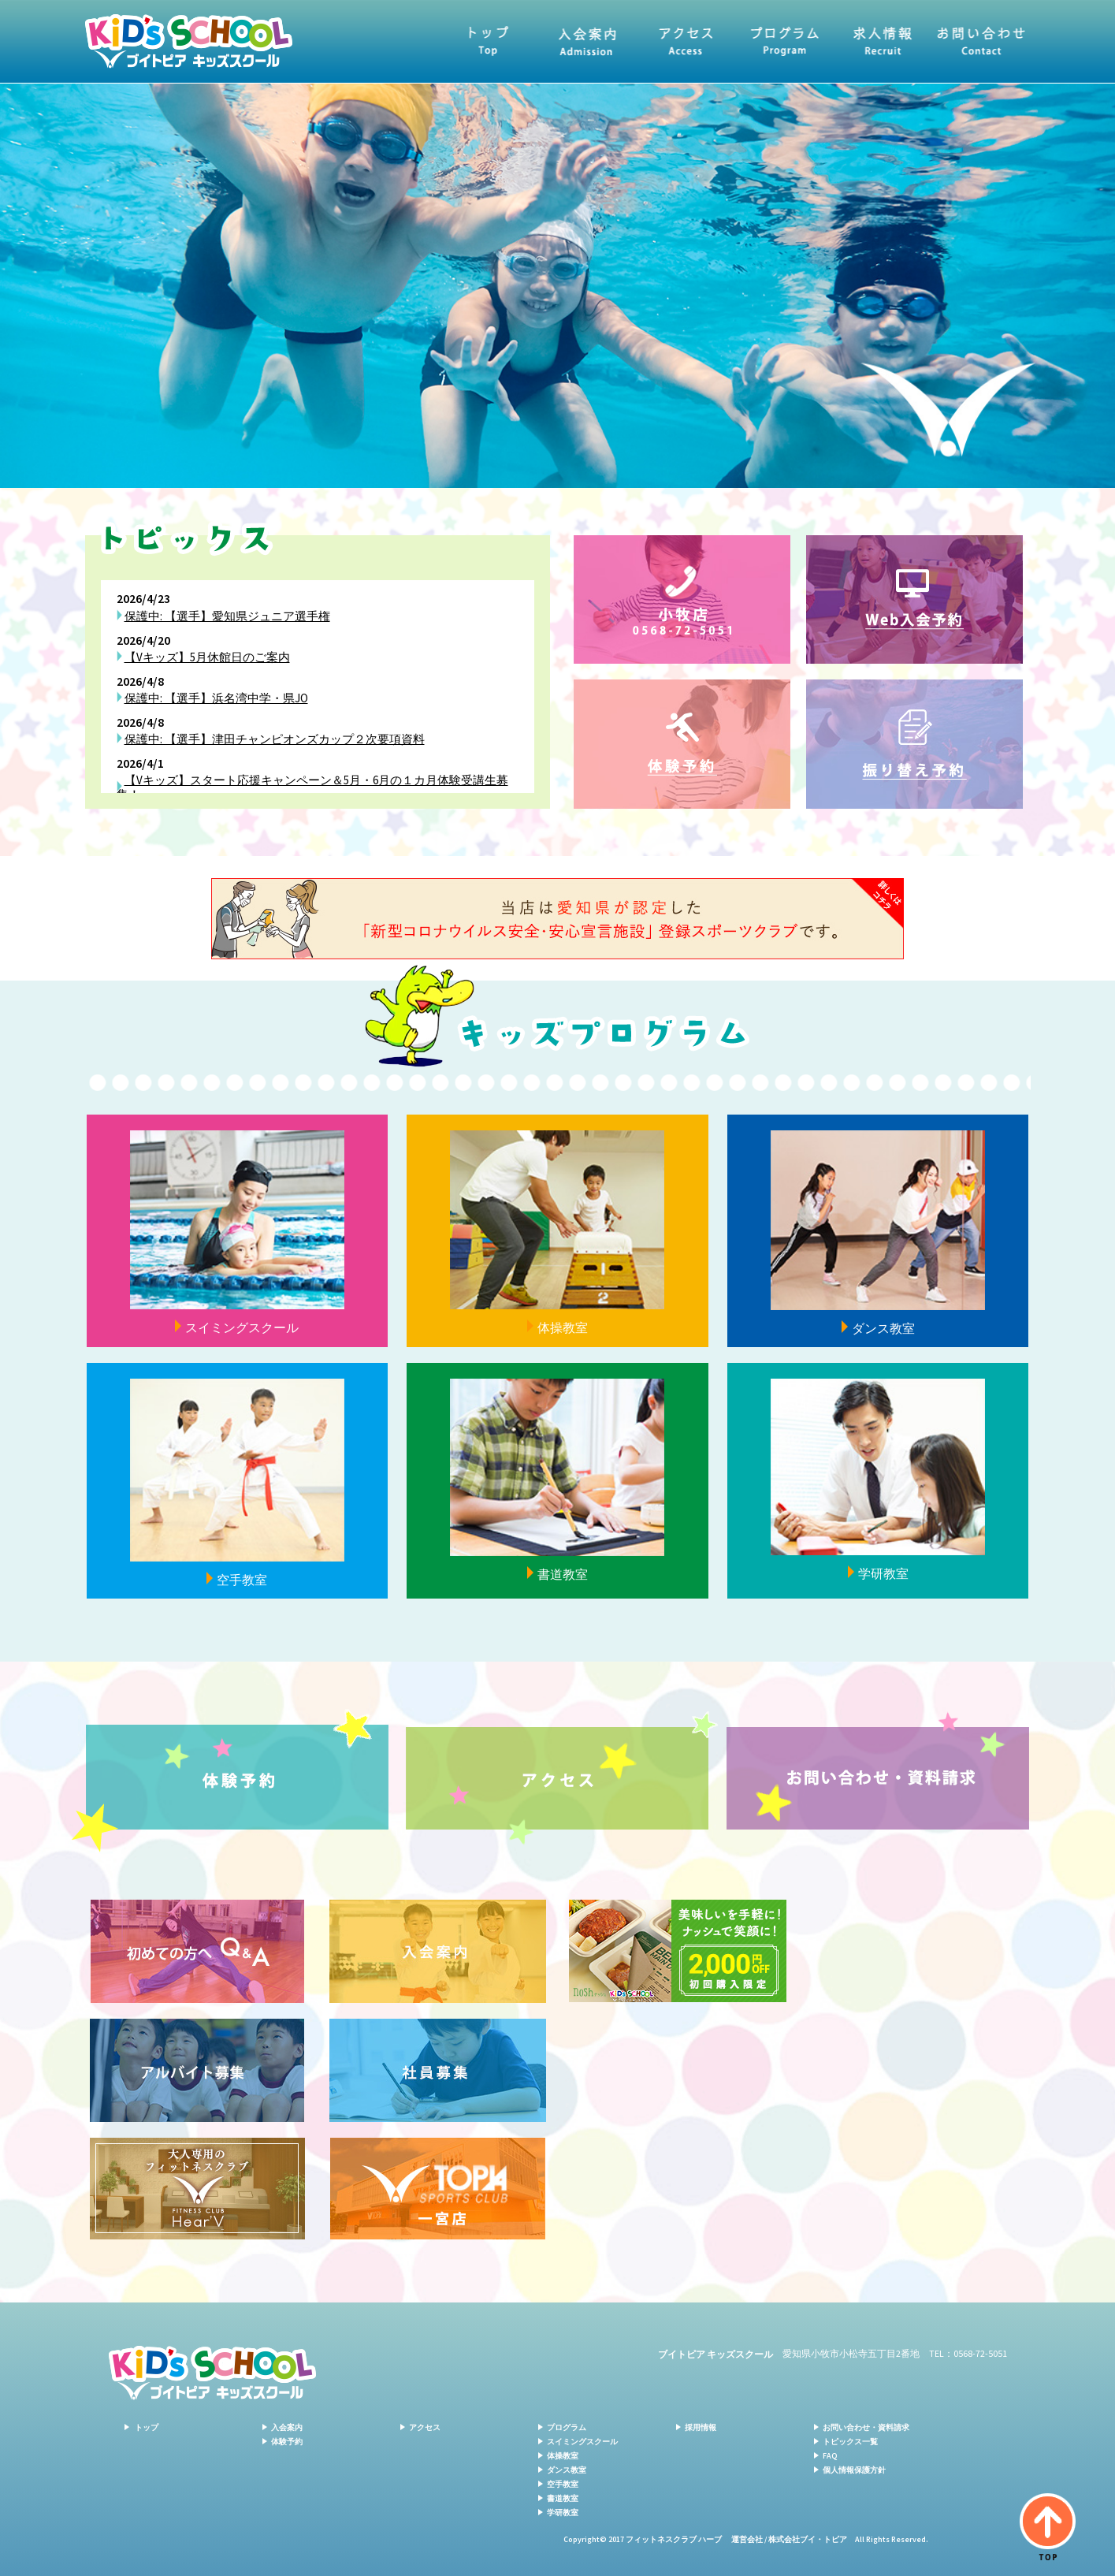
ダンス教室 (566, 2470)
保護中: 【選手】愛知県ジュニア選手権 (227, 616)
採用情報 (700, 2427)
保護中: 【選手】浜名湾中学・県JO (216, 698)
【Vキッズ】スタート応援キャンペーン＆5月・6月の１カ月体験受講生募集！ (312, 787)
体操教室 (562, 2456)
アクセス (686, 41)
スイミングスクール (582, 2441)
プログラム (784, 41)
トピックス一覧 (850, 2441)
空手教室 (562, 2484)
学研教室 (562, 2512)
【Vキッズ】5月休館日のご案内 (207, 657)
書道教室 (562, 2498)
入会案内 (587, 41)
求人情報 (883, 41)
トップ (489, 41)
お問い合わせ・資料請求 (981, 41)
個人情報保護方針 (854, 2470)
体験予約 (287, 2441)
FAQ (830, 2456)
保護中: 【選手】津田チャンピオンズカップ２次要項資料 (275, 738)
